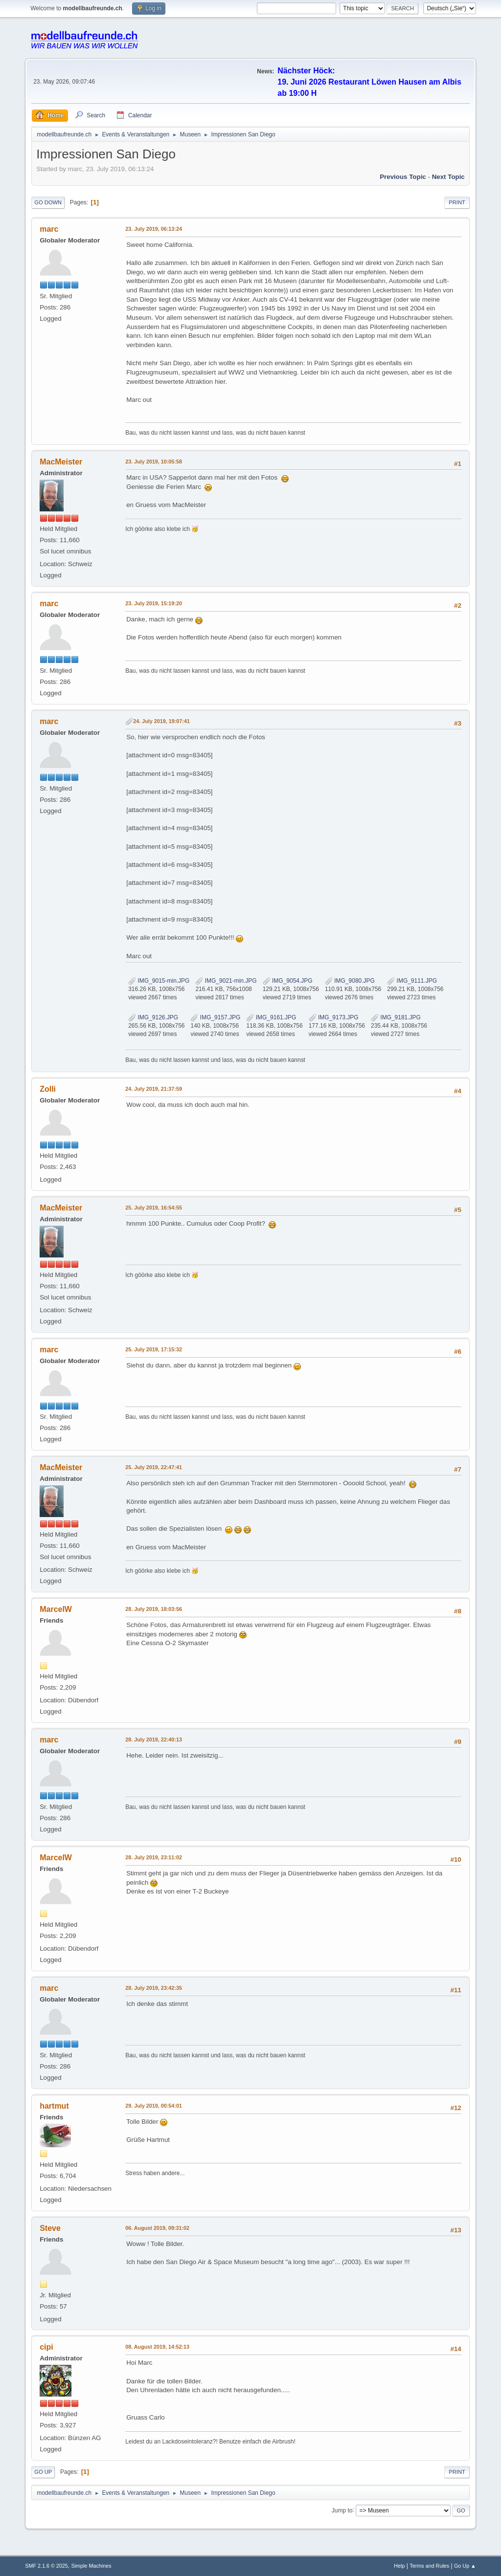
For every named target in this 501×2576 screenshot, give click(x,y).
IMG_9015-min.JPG (158, 980)
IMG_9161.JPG (271, 1017)
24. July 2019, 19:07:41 (161, 721)
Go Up (43, 2472)
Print (457, 202)
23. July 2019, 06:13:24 (153, 229)
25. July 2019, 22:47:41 (153, 1467)
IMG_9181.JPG (396, 1017)
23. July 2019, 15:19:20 (153, 603)
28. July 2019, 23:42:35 (153, 1988)
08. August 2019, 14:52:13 (157, 2347)
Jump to (342, 2510)
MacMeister (61, 462)
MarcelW (56, 1609)
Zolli (48, 1089)
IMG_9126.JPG (153, 1017)
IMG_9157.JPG (215, 1017)
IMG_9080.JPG (350, 980)
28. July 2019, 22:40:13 (153, 1739)
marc (49, 229)
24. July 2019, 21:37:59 (153, 1089)
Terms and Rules (429, 2566)
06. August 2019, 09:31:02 (157, 2228)
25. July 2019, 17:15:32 (153, 1349)
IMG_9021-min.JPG (225, 980)
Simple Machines (91, 2566)
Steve (50, 2228)
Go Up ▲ (465, 2566)
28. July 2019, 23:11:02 (153, 1857)
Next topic (448, 176)
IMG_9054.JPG (288, 980)
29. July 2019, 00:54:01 (153, 2106)
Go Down (48, 202)
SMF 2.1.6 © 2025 (46, 2566)
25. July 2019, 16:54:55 (153, 1208)
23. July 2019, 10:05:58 (153, 461)
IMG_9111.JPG (412, 980)
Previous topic (403, 176)
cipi (46, 2347)
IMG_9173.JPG (334, 1017)
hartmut (54, 2106)
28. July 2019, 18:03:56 (153, 1609)
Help (399, 2566)
